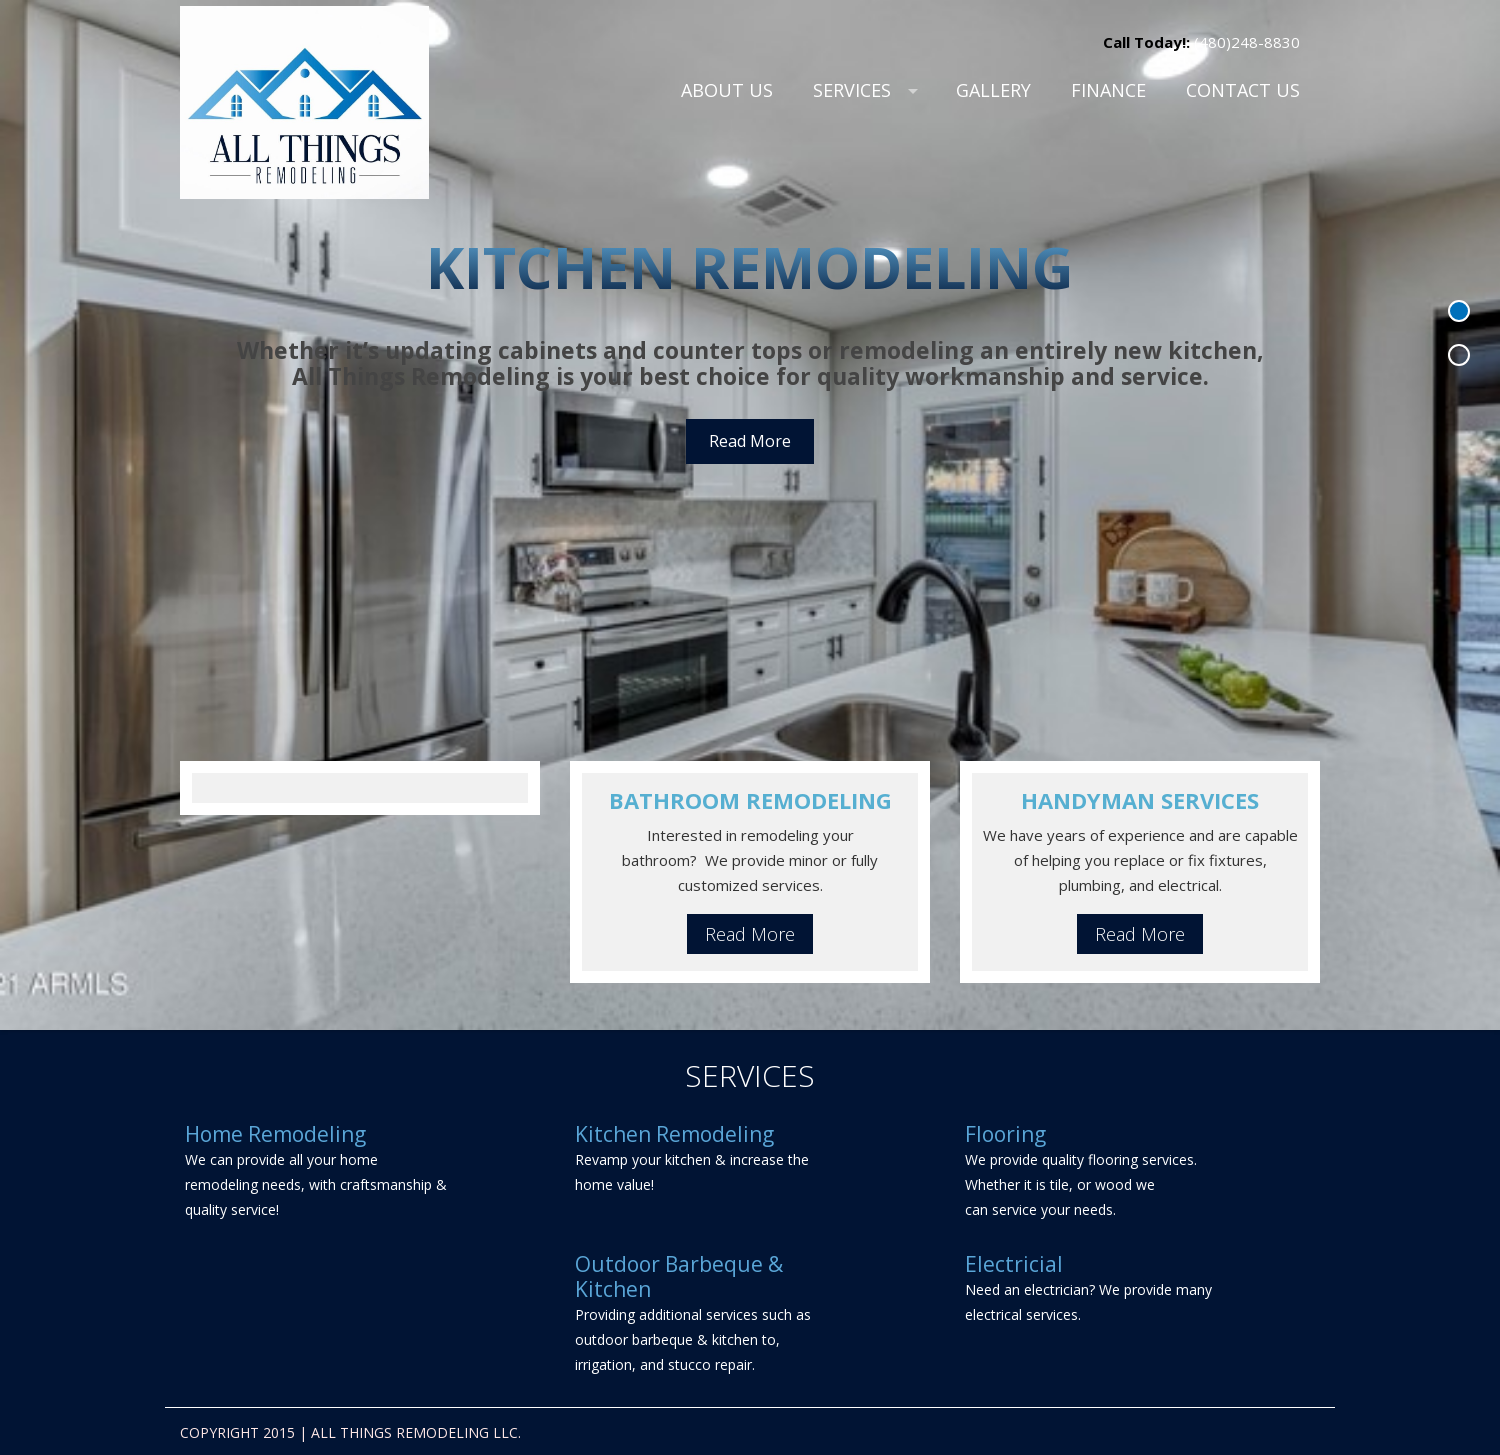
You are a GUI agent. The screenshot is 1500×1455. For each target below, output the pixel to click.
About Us (727, 90)
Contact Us (1243, 90)
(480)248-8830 (1245, 42)
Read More (750, 441)
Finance (1108, 90)
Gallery (993, 90)
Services (852, 90)
